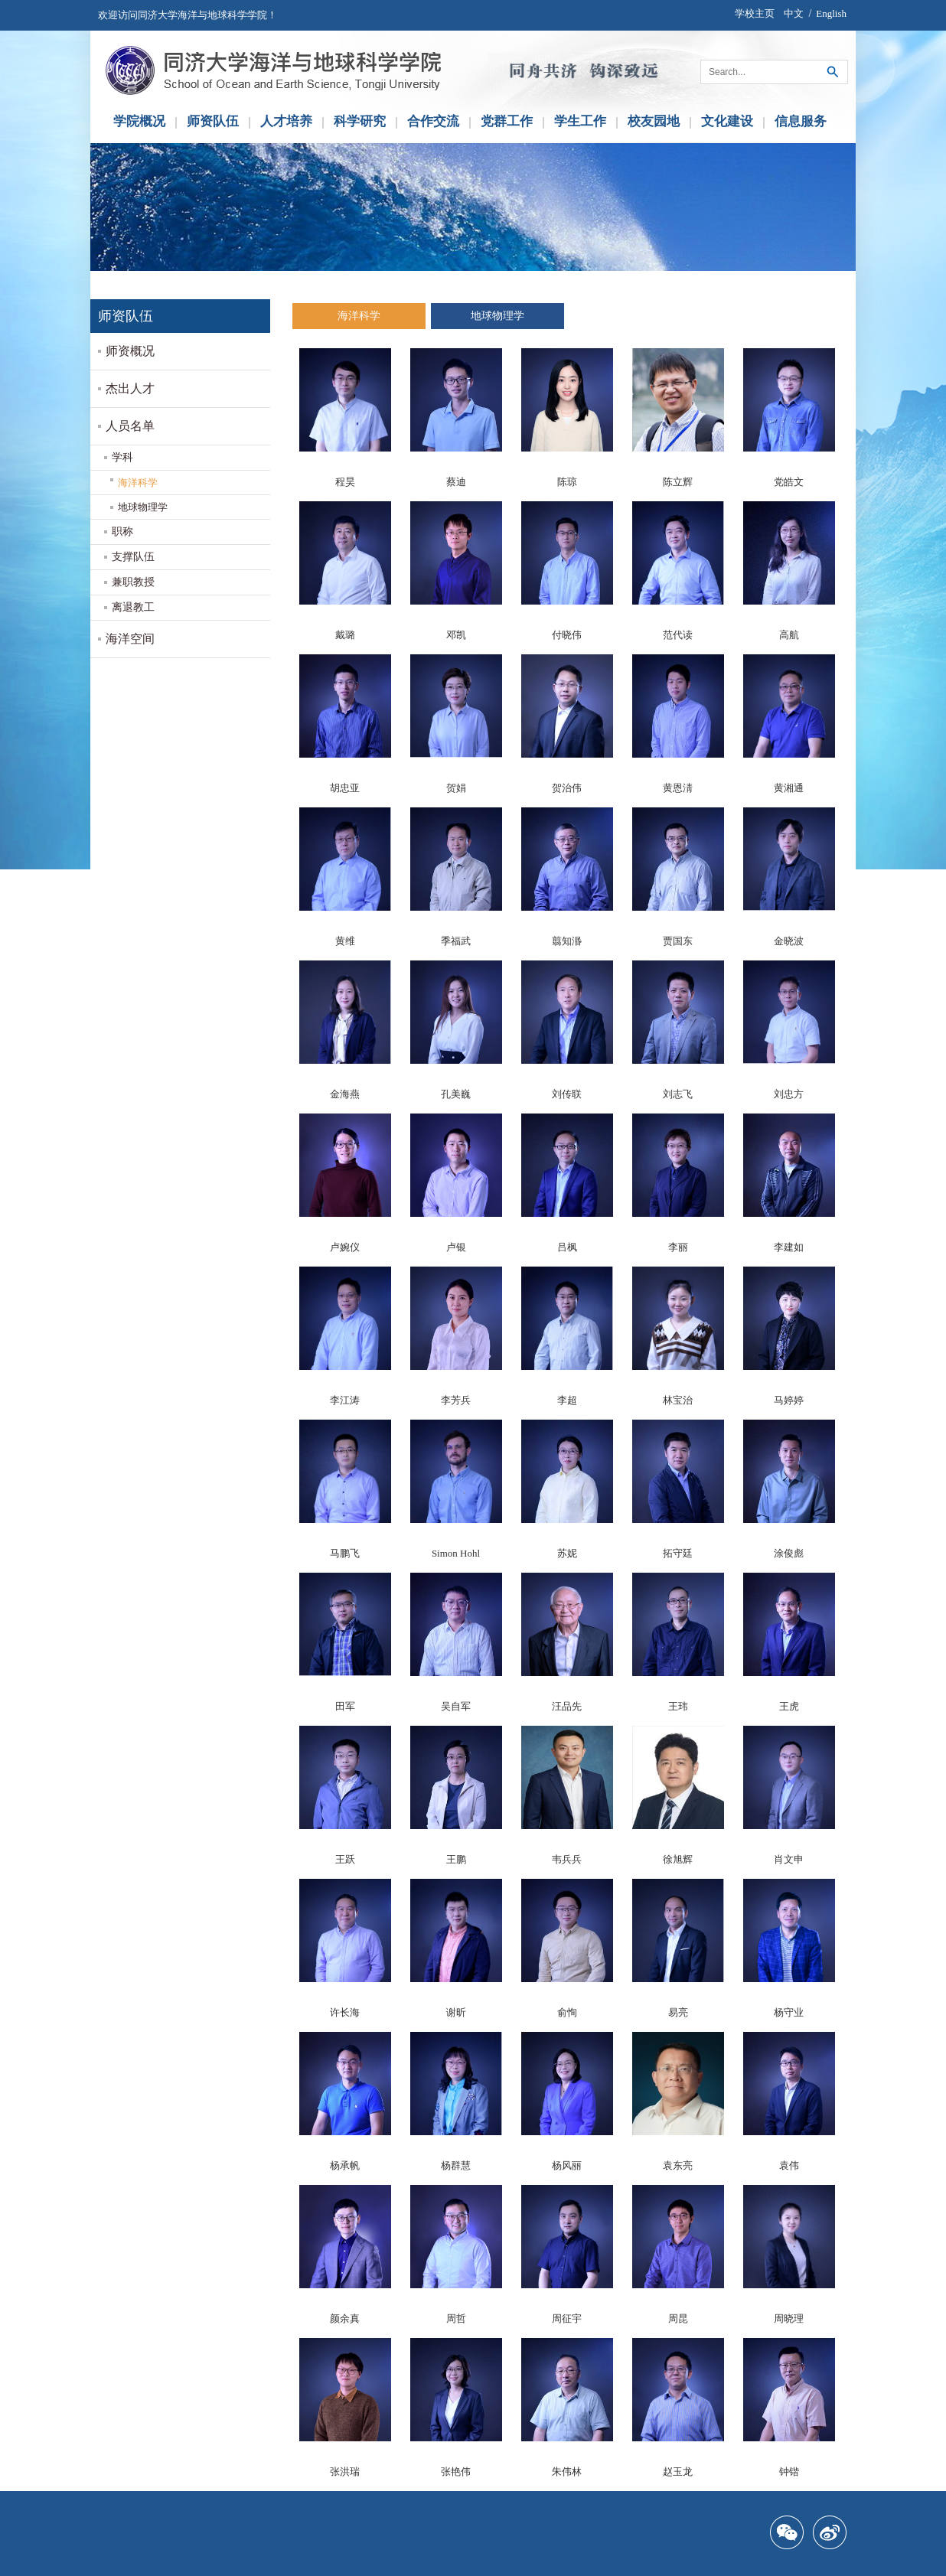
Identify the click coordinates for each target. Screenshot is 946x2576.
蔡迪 (456, 481)
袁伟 (789, 2165)
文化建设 (727, 121)
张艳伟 (456, 2471)
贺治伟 (567, 788)
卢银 (456, 1247)
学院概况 (139, 121)
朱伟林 (567, 2471)
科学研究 (360, 121)
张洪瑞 (345, 2471)
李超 (567, 1400)
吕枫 (567, 1247)
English (831, 13)
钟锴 (789, 2471)
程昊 (345, 481)
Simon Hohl (456, 1553)
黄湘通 (789, 788)
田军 (345, 1706)
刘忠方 (789, 1094)
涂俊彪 (789, 1553)
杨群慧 (456, 2165)
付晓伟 (567, 635)
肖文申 (789, 1859)
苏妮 (567, 1553)
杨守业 (789, 2012)
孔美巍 (456, 1094)
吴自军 (456, 1706)
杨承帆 (345, 2165)
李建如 (789, 1247)
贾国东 (678, 941)
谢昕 (456, 2012)
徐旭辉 (678, 1859)
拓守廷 (678, 1553)
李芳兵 (456, 1400)
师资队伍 (213, 121)
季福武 (456, 941)
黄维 (345, 941)
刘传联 (567, 1094)
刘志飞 (678, 1094)
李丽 (678, 1247)
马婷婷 (789, 1400)
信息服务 (801, 121)
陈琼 (567, 481)
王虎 (789, 1706)
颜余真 (345, 2318)
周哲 (456, 2318)
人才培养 (286, 121)
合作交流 (433, 121)
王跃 (345, 1859)
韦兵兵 (567, 1859)
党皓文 (789, 481)
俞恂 (567, 2012)
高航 (789, 635)
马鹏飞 (345, 1553)
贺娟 (456, 788)
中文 (794, 13)
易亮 (678, 2012)
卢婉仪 (345, 1247)
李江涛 (345, 1400)
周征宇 (567, 2318)
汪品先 (567, 1706)
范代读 (678, 635)
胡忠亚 (345, 788)
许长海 (345, 2012)
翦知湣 (567, 941)
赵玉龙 (678, 2471)
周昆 (678, 2318)
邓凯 (456, 635)
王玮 (678, 1706)
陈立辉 (678, 481)
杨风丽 (567, 2165)
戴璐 (345, 635)
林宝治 (678, 1400)
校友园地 (654, 121)
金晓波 (789, 941)
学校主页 (755, 13)
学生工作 (580, 121)
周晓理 (789, 2318)
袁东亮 (678, 2165)
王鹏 (456, 1859)
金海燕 (345, 1094)
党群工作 (507, 121)
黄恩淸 (678, 788)
